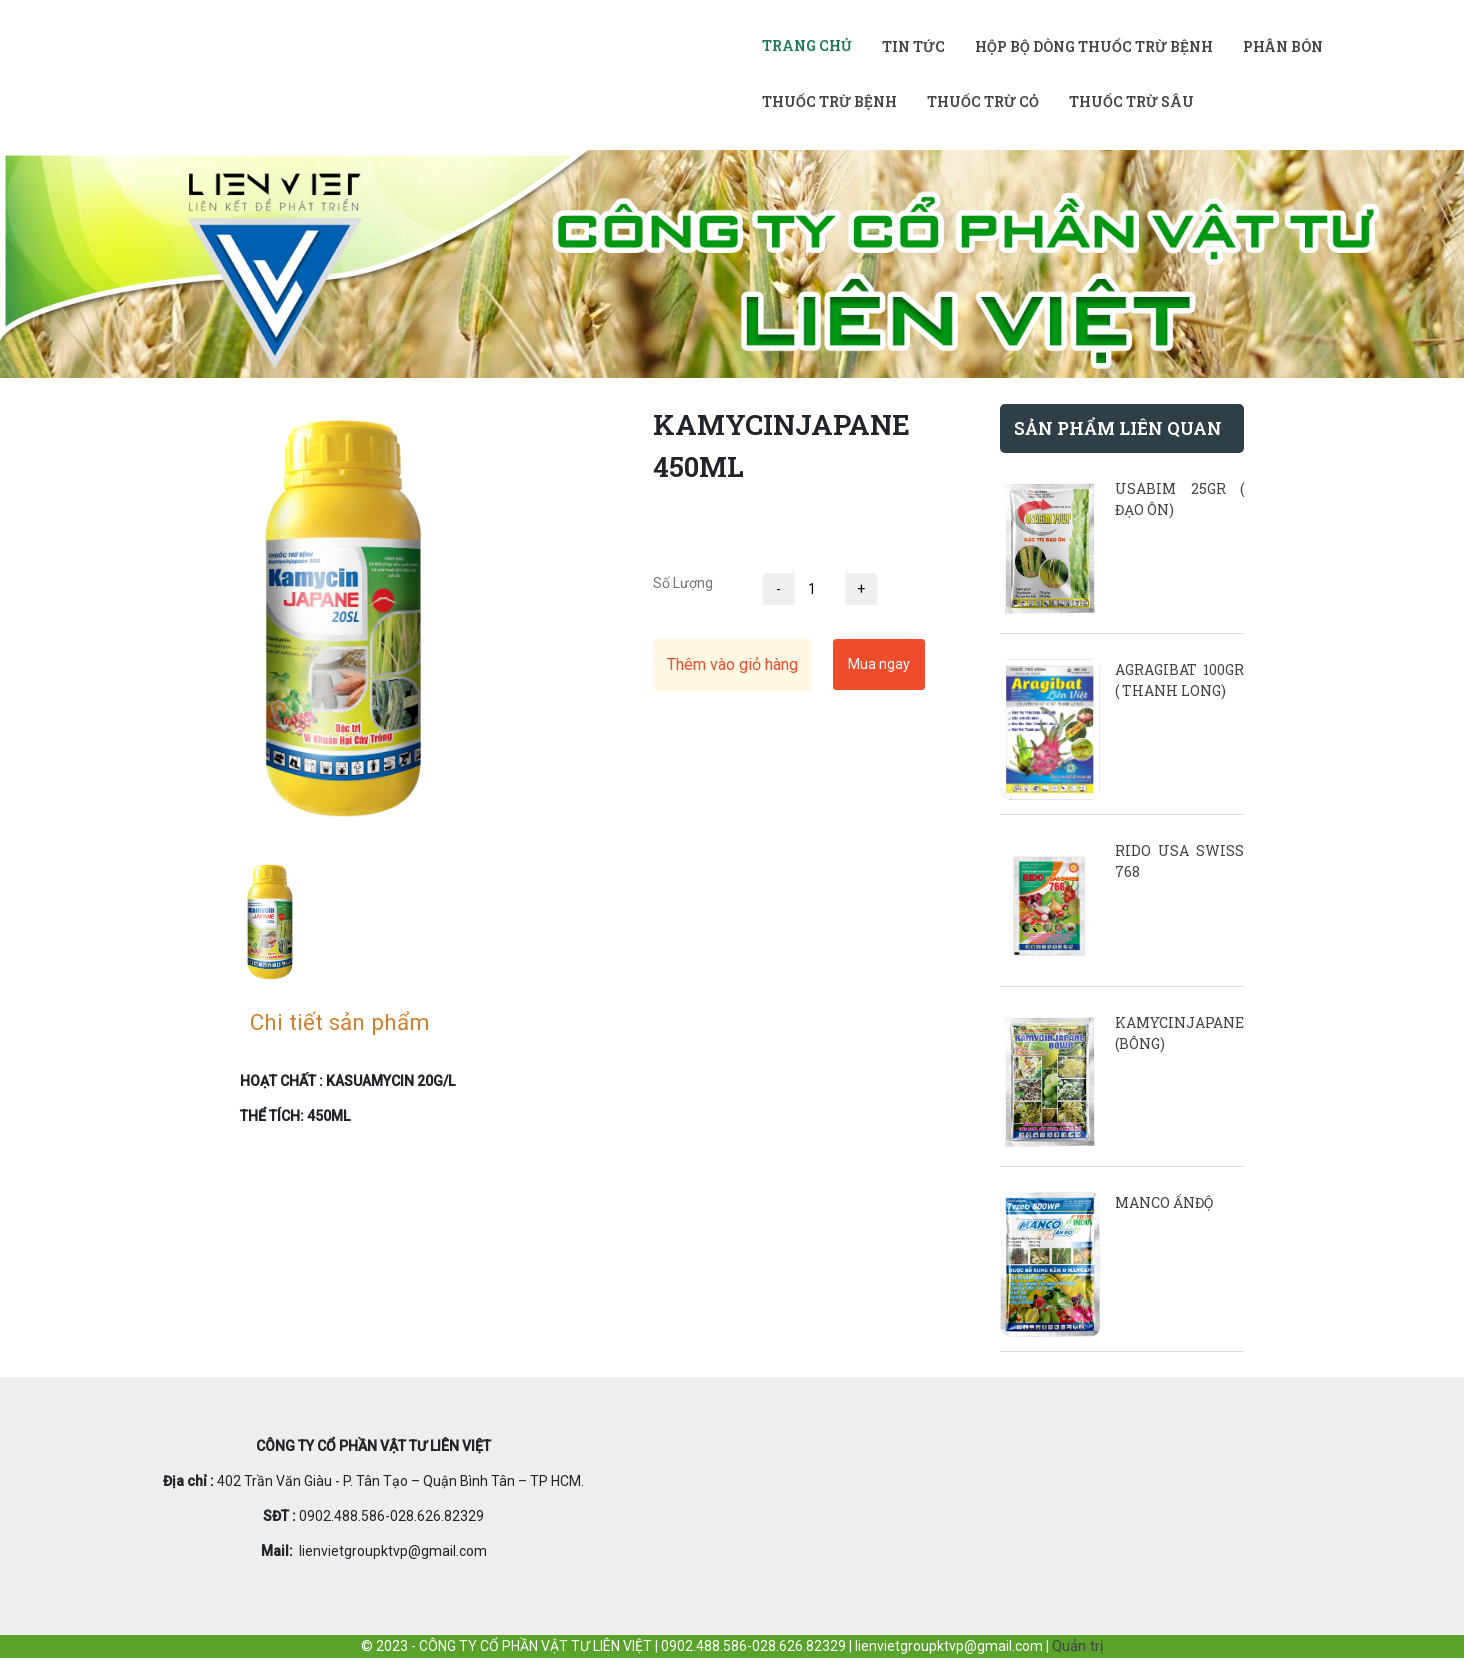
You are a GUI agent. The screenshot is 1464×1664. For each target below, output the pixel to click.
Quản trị (1078, 1646)
